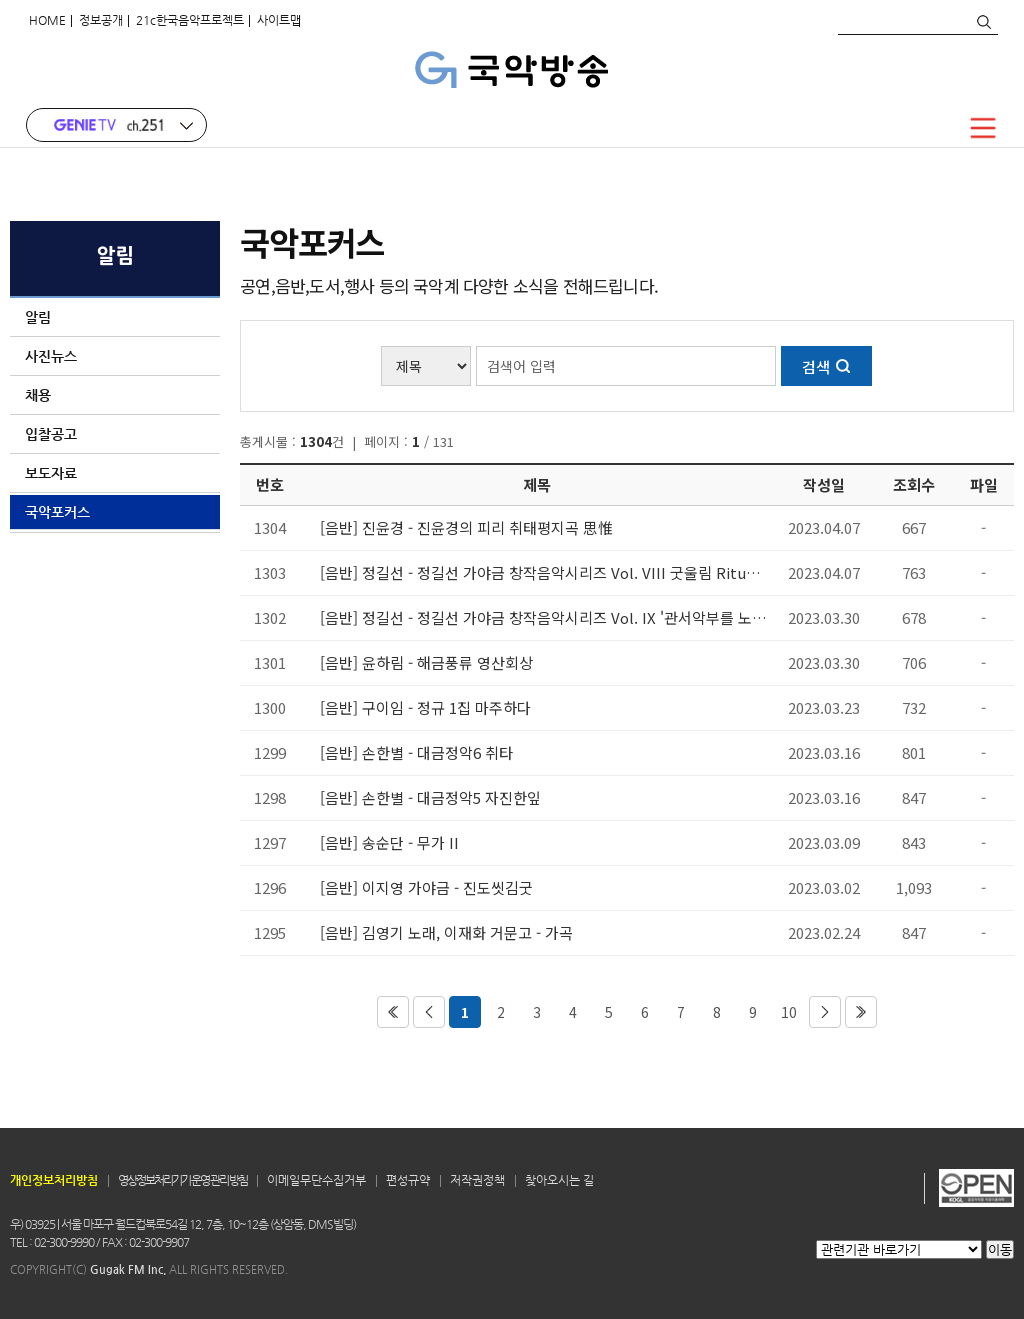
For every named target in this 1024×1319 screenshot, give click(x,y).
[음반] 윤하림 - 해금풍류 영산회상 (426, 663)
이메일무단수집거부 (316, 1180)
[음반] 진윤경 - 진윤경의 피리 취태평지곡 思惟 (466, 528)
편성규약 (408, 1180)
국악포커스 (115, 512)
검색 (983, 22)
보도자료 (115, 473)
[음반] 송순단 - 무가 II (389, 843)
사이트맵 (279, 20)
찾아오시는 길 (559, 1180)
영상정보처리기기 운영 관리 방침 (182, 1180)
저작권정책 (477, 1180)
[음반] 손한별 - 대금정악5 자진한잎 (430, 798)
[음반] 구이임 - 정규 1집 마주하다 (425, 708)
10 (789, 1012)
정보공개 (101, 20)
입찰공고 (115, 434)
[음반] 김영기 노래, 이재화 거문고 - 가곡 (446, 933)
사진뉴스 (115, 356)
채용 (115, 395)
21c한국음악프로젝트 (190, 20)
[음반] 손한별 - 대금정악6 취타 (416, 753)
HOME (47, 20)
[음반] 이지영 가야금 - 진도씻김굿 (426, 888)
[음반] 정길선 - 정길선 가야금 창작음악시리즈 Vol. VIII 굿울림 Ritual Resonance (544, 573)
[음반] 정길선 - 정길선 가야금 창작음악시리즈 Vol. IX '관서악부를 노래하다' (544, 618)
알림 (115, 317)
